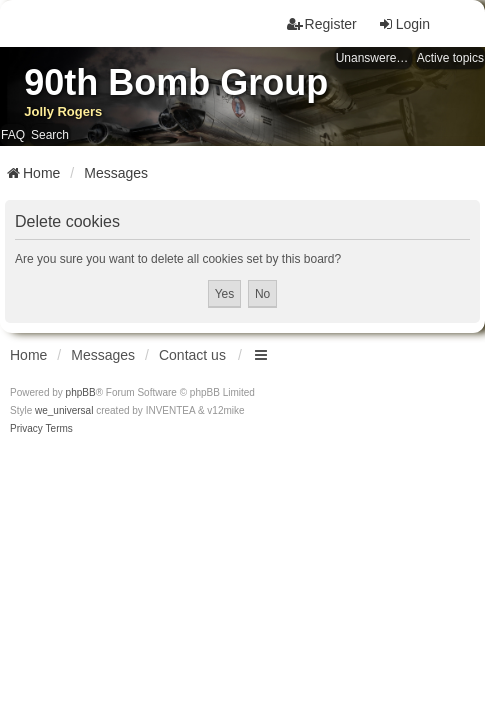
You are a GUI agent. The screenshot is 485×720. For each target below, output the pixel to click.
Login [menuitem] (404, 24)
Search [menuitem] (50, 135)
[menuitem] (26, 429)
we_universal (64, 410)
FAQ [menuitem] (13, 135)
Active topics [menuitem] (450, 58)
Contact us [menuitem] (192, 355)
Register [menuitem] (322, 24)
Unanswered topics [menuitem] (374, 58)
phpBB (81, 392)
